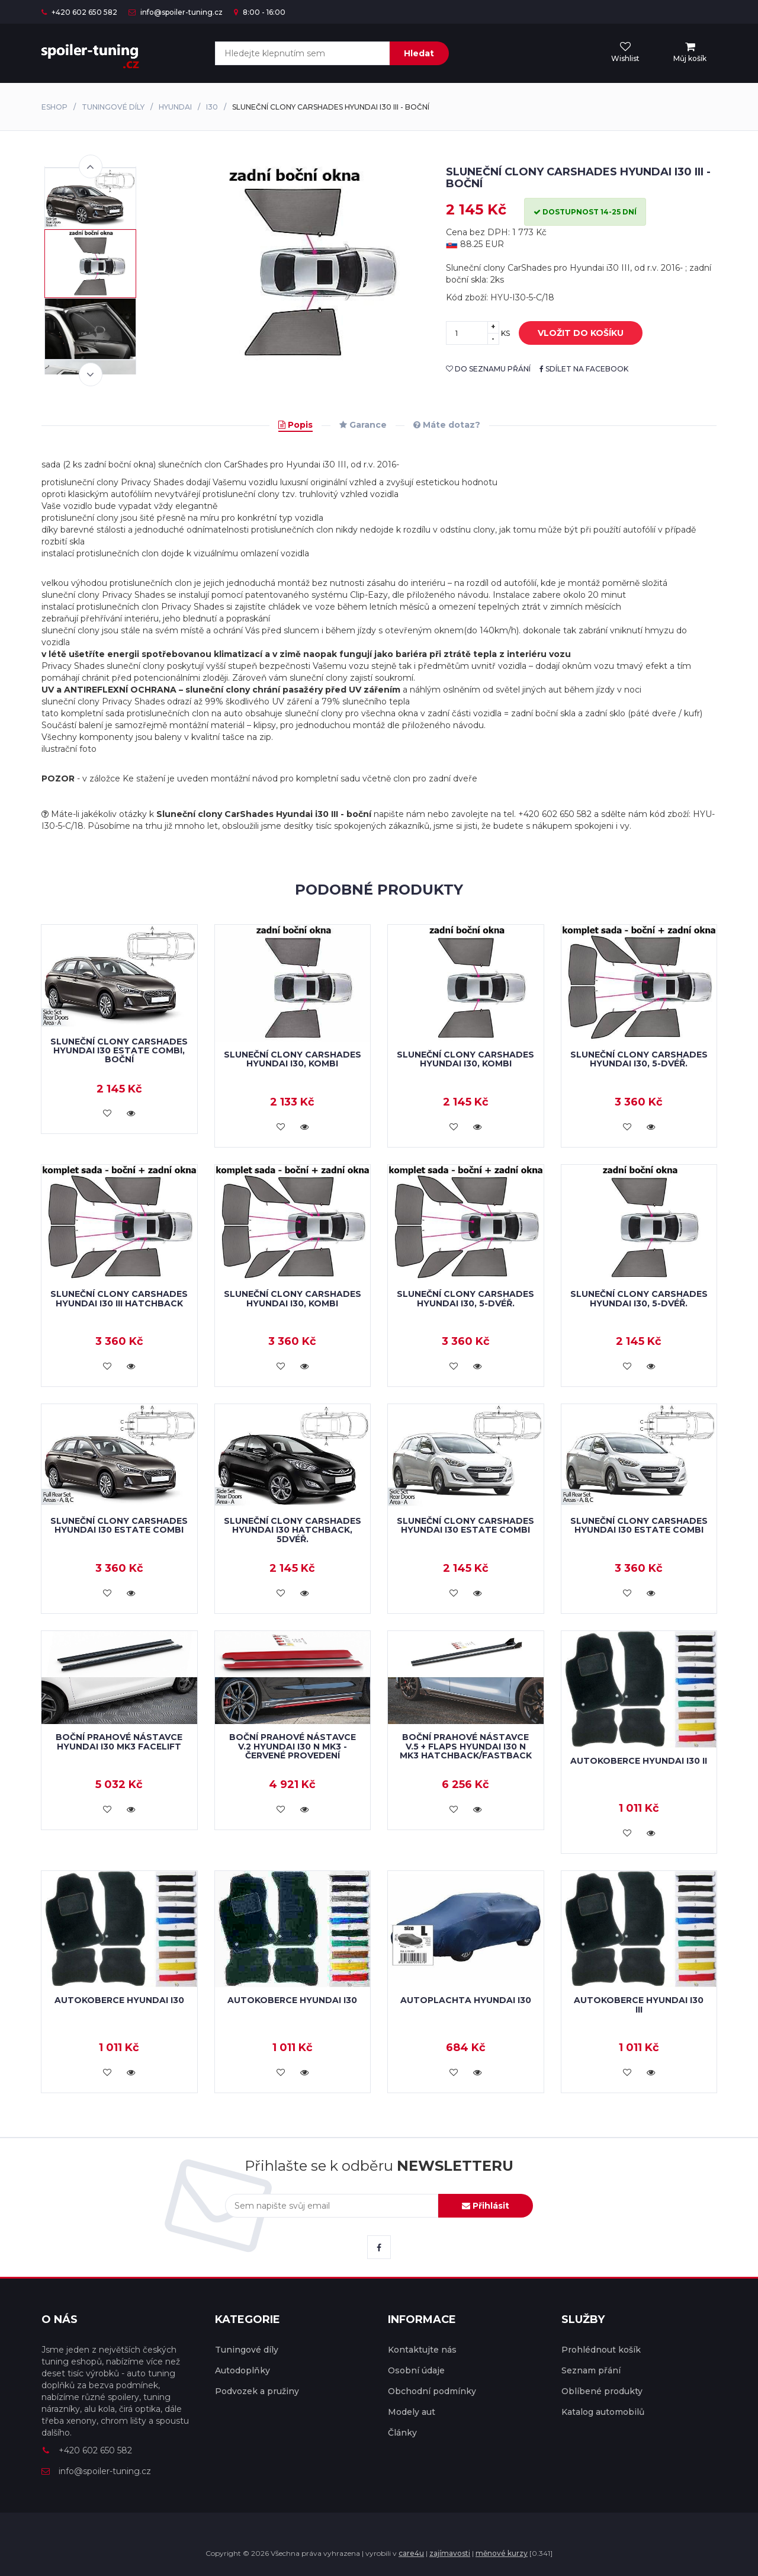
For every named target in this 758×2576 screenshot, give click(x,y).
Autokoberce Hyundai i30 (119, 2000)
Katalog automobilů (602, 2412)
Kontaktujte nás (422, 2349)
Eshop (54, 106)
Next (90, 374)
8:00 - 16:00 (259, 12)
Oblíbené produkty (602, 2391)
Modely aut (411, 2412)
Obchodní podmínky (432, 2391)
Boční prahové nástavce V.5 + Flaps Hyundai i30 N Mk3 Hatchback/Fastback (466, 1746)
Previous (90, 166)
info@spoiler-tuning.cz (176, 12)
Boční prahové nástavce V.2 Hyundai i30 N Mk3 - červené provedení (292, 1746)
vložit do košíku (572, 333)
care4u (411, 2553)
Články (402, 2432)
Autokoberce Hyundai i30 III (639, 2004)
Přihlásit (485, 2205)
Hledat (419, 53)
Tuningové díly (113, 106)
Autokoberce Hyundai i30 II (638, 1760)
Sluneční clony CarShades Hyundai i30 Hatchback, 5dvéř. (292, 1530)
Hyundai (175, 106)
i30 (212, 106)
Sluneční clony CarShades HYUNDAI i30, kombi (292, 1059)
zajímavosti (449, 2553)
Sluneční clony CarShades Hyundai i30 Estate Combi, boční (119, 1050)
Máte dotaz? (446, 424)
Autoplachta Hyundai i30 (465, 2000)
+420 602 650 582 (79, 12)
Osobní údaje (416, 2370)
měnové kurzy (502, 2553)
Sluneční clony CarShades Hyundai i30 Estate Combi (119, 1525)
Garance (363, 424)
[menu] (690, 52)
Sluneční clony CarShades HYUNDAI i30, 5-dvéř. (639, 1059)
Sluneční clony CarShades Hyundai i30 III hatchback (119, 1298)
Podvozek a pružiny (257, 2391)
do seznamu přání (488, 368)
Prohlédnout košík (601, 2349)
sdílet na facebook (583, 368)
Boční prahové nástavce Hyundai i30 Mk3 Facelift (119, 1741)
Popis (295, 424)
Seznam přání (591, 2370)
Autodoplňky (242, 2370)
